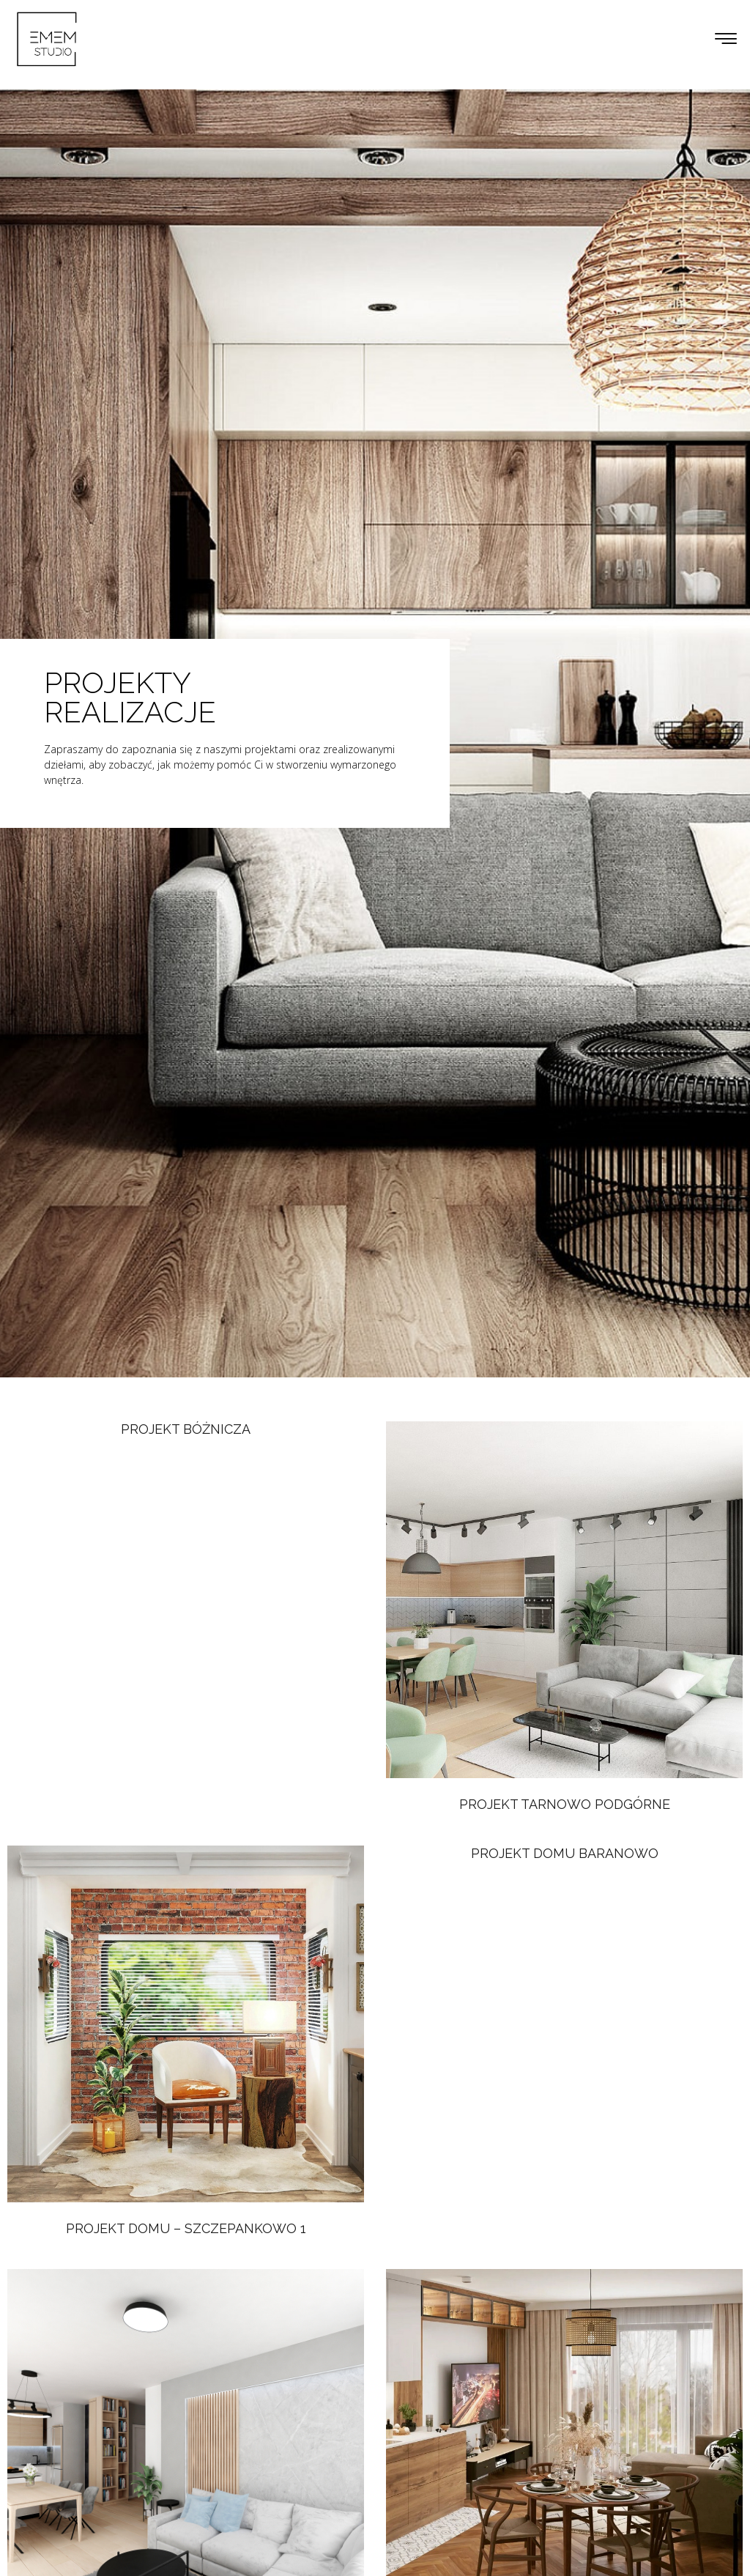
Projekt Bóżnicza (185, 1429)
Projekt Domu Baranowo (564, 1853)
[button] (726, 39)
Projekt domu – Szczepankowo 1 (186, 2228)
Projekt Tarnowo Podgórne (564, 1804)
